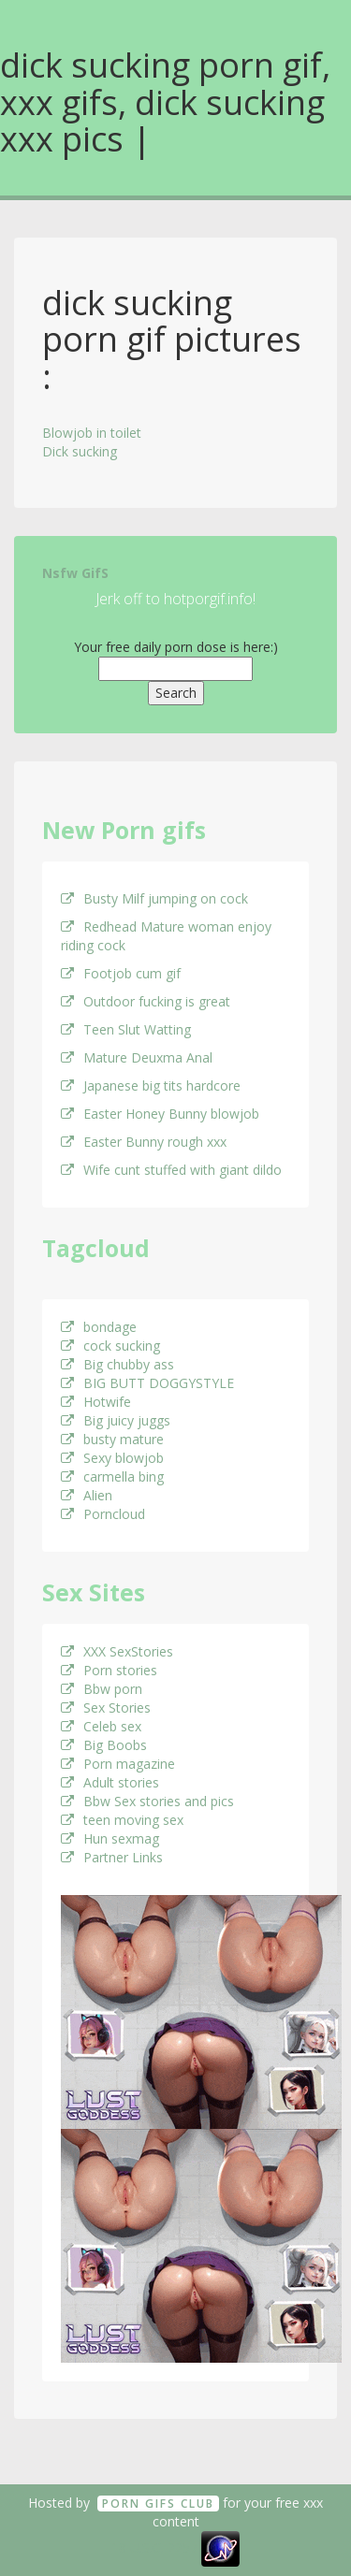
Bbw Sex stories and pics (147, 1801)
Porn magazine (118, 1764)
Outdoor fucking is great (145, 1001)
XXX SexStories (117, 1651)
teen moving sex (122, 1820)
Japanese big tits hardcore (151, 1085)
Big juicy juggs (115, 1420)
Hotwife (96, 1402)
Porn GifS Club (158, 2503)
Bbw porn (101, 1689)
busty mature (112, 1439)
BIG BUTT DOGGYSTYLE (147, 1383)
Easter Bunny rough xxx (144, 1142)
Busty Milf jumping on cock (154, 898)
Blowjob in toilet (91, 432)
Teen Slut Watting (126, 1029)
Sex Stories (106, 1707)
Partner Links (112, 1857)
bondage (99, 1327)
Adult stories (110, 1782)
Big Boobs (104, 1745)
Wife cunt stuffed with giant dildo (171, 1170)
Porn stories (109, 1670)
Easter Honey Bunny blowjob (160, 1113)
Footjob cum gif (121, 973)
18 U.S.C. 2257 (154, 2547)
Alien (86, 1495)
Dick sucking (79, 451)
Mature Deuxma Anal (136, 1057)
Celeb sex (101, 1726)
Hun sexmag (110, 1838)
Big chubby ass (117, 1364)
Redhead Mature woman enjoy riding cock (166, 936)
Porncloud (103, 1514)
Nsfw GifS (75, 573)
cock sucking (110, 1345)
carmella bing (112, 1476)
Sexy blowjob (112, 1458)
